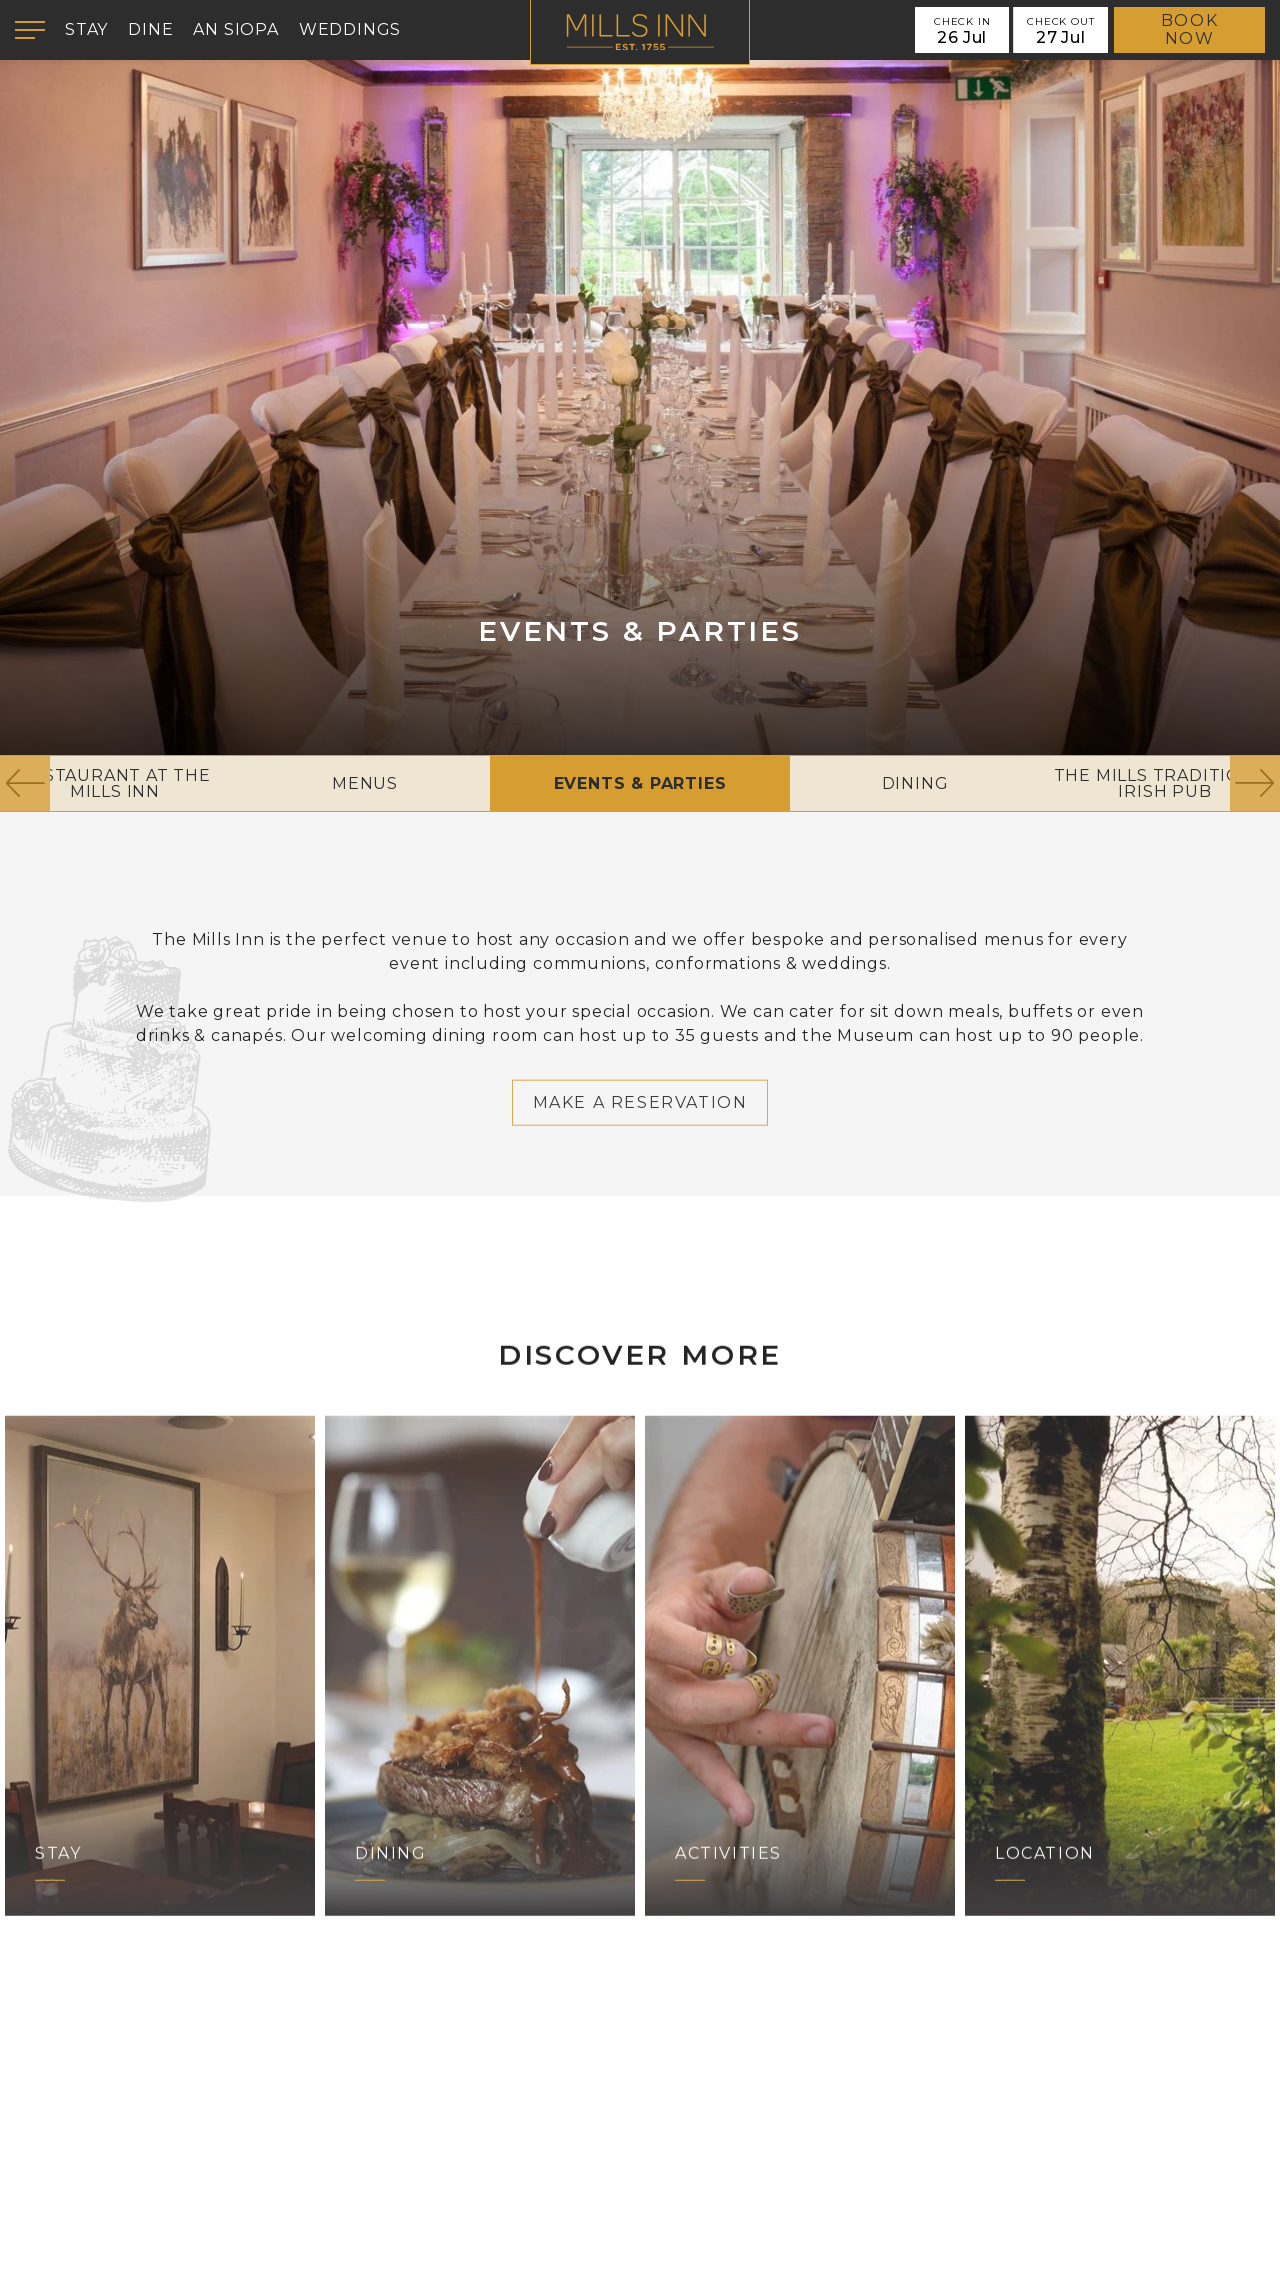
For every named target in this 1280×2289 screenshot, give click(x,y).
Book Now (1189, 29)
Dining (915, 783)
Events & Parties (640, 783)
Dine (150, 29)
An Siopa (235, 29)
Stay (86, 29)
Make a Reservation (640, 1154)
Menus (365, 783)
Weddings (350, 29)
